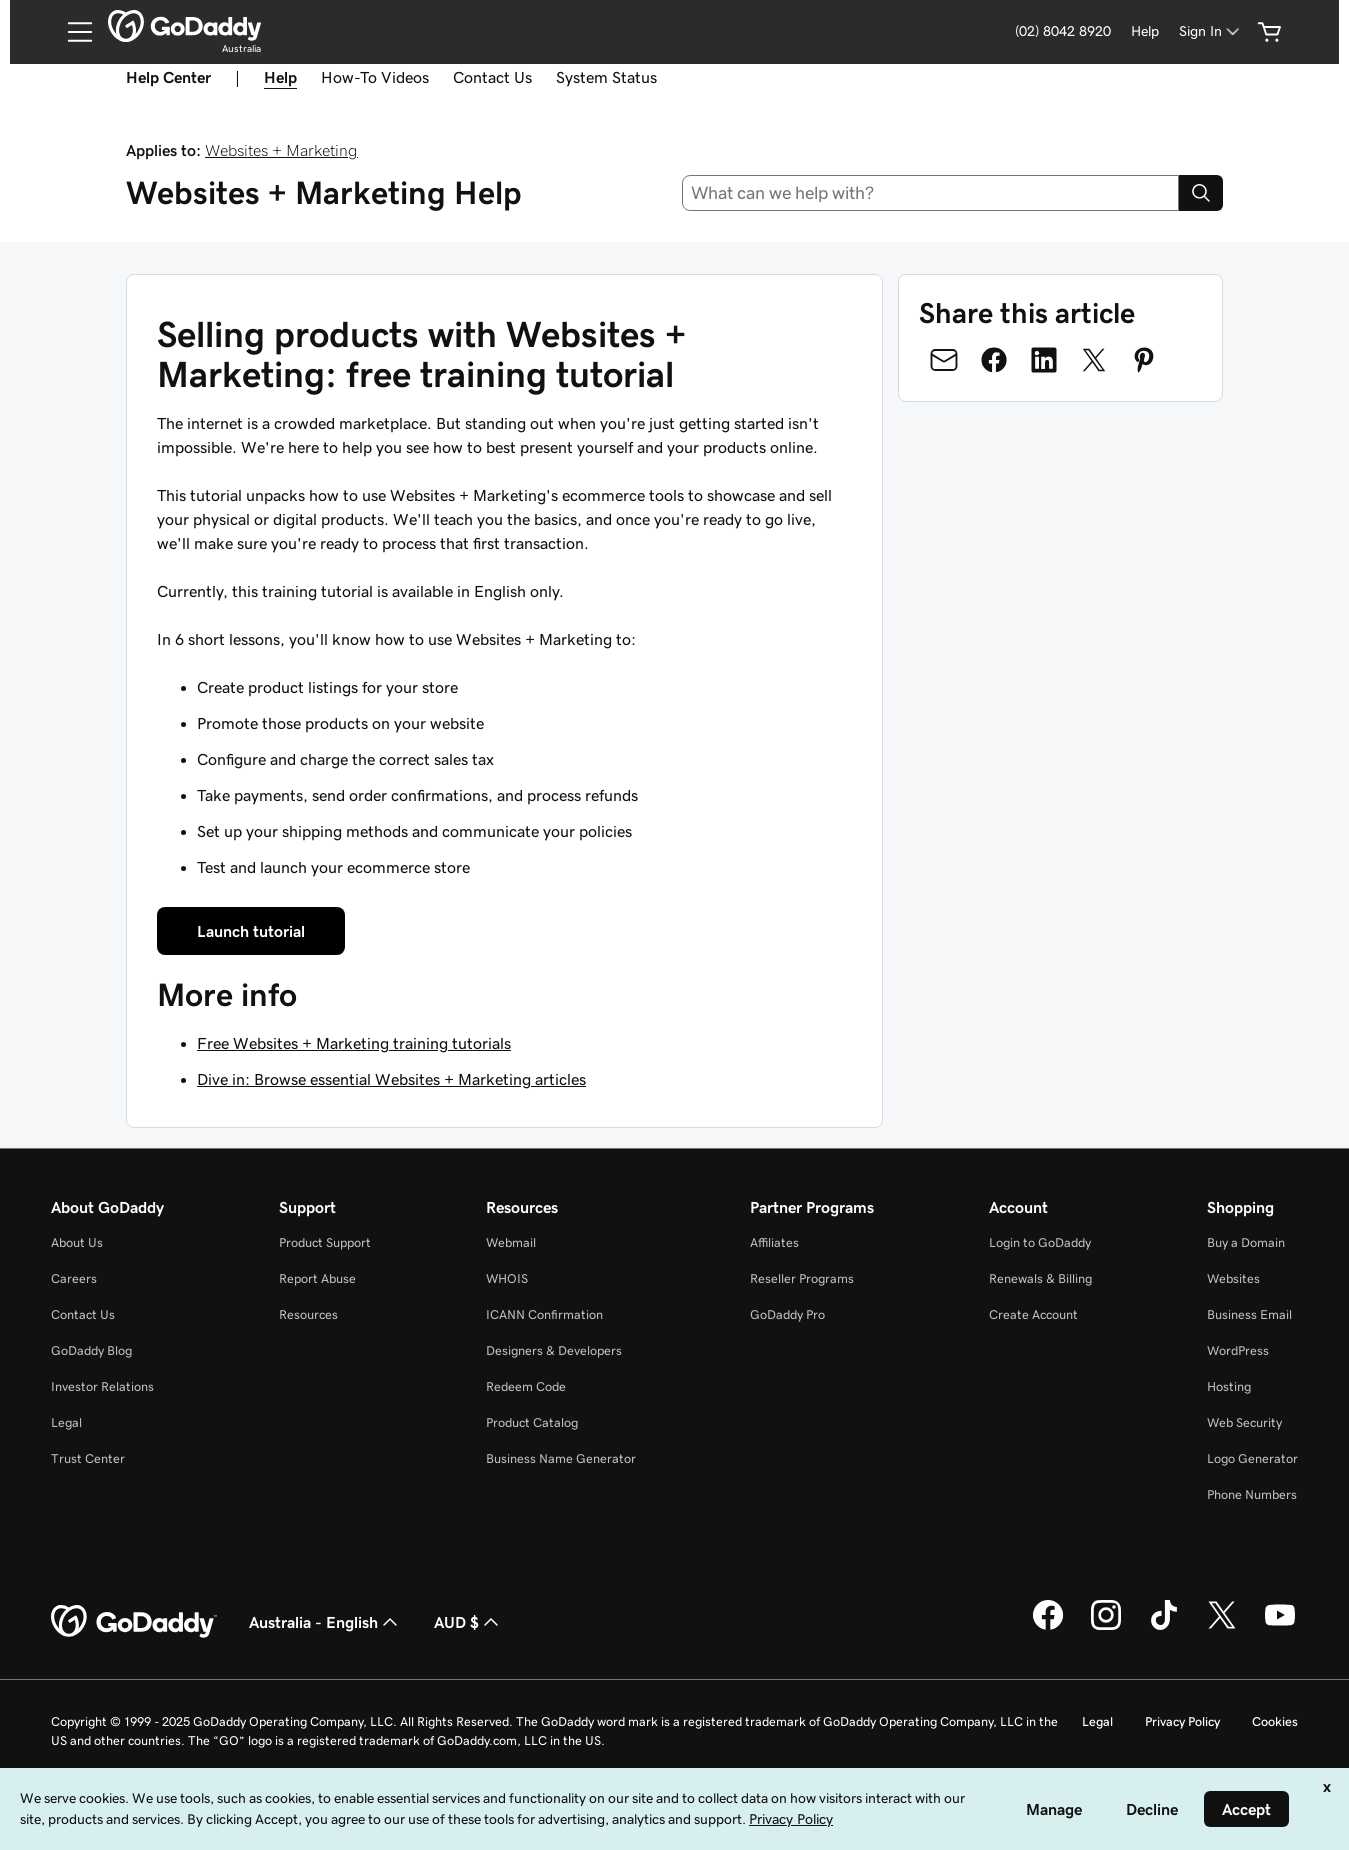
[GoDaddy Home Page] (134, 1622)
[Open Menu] (72, 32)
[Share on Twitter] (1094, 360)
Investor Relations (102, 1386)
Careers (74, 1278)
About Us (77, 1242)
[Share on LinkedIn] (1044, 360)
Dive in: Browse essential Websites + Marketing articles (391, 1079)
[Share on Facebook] (994, 360)
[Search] (1201, 193)
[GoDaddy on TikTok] (1164, 1627)
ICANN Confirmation (544, 1314)
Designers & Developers (554, 1350)
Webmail (511, 1242)
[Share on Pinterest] (1144, 360)
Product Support (325, 1242)
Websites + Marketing (281, 150)
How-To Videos (375, 77)
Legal (66, 1422)
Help (1145, 31)
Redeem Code (526, 1386)
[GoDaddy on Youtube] (1280, 1627)
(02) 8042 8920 (1063, 31)
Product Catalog (532, 1422)
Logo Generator (1252, 1458)
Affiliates (774, 1242)
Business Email (1249, 1314)
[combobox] (930, 193)
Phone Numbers (1252, 1494)
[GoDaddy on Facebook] (1048, 1627)
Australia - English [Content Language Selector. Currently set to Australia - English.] (325, 1622)
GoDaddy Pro (787, 1314)
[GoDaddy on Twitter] (1222, 1627)
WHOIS (507, 1278)
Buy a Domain (1246, 1242)
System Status (606, 77)
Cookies (1275, 1721)
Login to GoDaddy (1040, 1242)
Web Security (1244, 1422)
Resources (308, 1314)
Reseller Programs (802, 1278)
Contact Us (492, 77)
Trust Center (88, 1458)
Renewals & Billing (1040, 1278)
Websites (1233, 1278)
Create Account (1033, 1314)
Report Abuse (317, 1278)
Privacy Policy (1182, 1721)
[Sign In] (1211, 31)
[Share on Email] (944, 360)
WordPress (1238, 1350)
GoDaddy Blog (91, 1350)
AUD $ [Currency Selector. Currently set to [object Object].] (468, 1622)
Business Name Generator (561, 1458)
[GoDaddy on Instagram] (1106, 1627)
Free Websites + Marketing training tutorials (354, 1043)
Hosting (1229, 1386)
